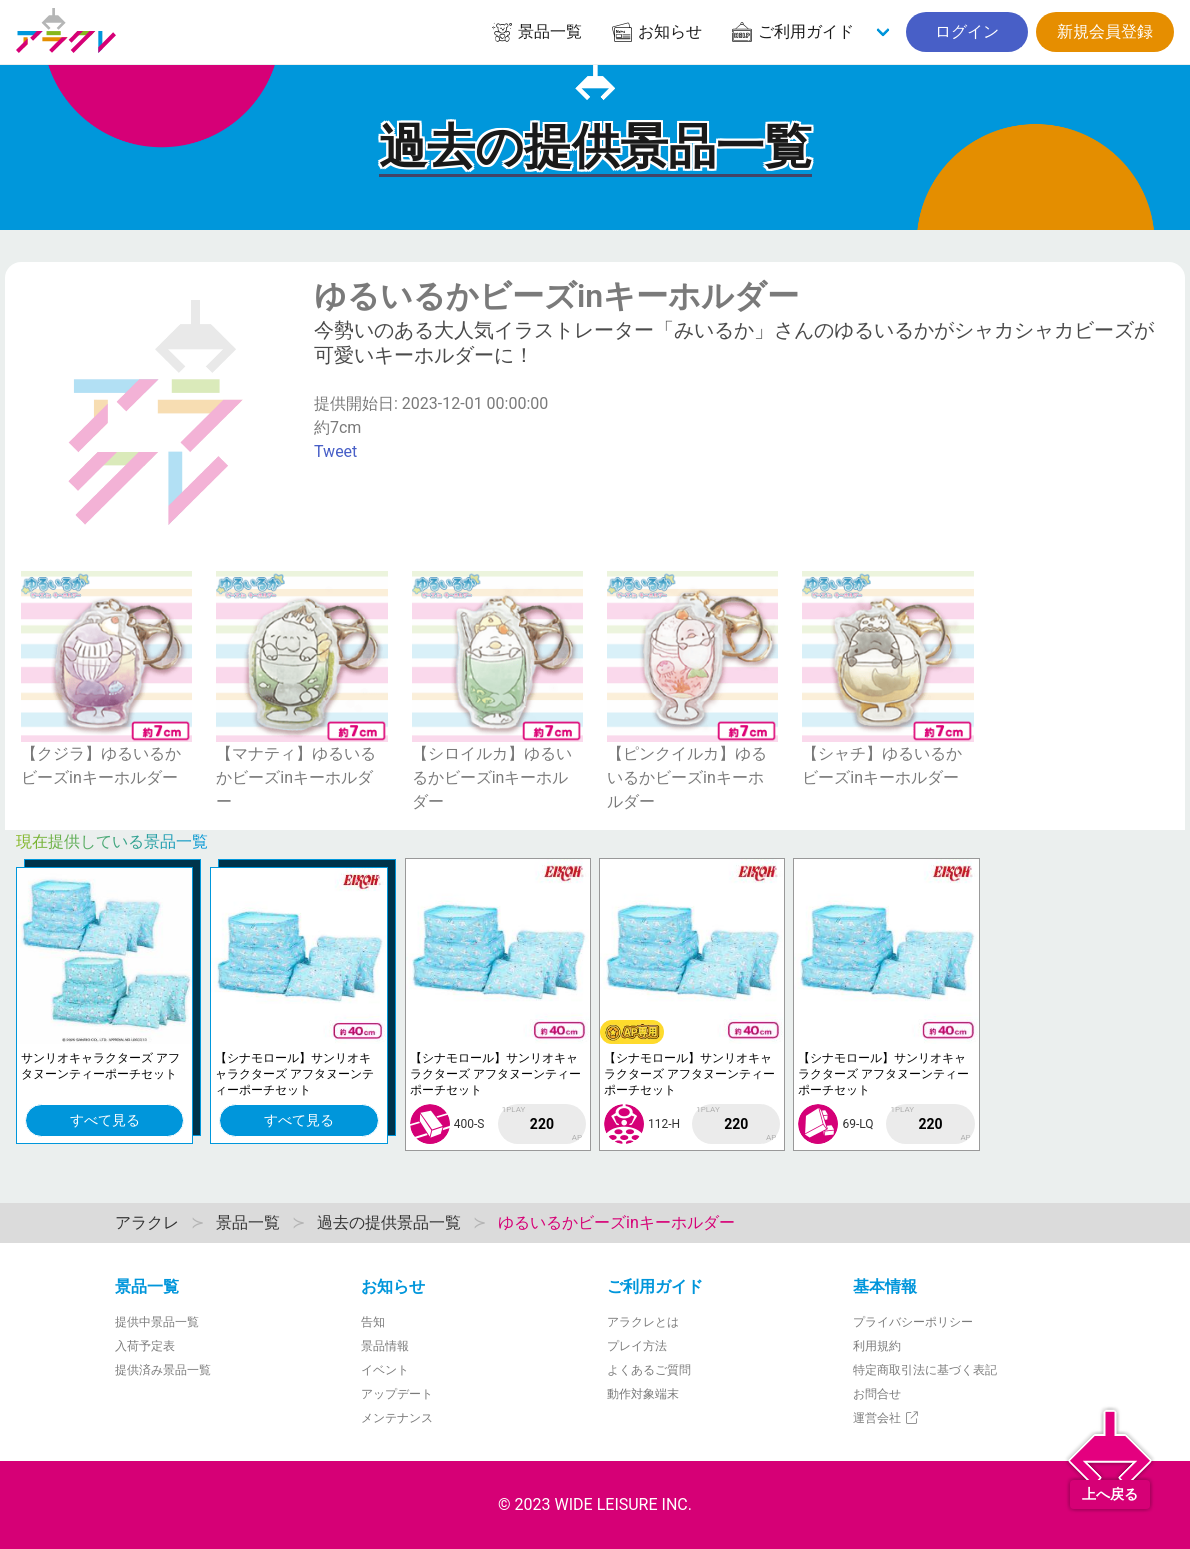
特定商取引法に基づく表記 (925, 1370)
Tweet (335, 451)
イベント (385, 1370)
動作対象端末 (643, 1394)
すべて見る (105, 1120)
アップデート (397, 1394)
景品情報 (385, 1346)
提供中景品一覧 (157, 1322)
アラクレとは (643, 1322)
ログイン (967, 31)
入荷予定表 (145, 1346)
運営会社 (886, 1418)
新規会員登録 (1105, 31)
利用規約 (877, 1346)
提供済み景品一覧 (163, 1370)
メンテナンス (397, 1418)
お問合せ (877, 1394)
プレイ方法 (637, 1346)
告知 (373, 1322)
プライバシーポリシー (913, 1322)
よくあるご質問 (649, 1370)
